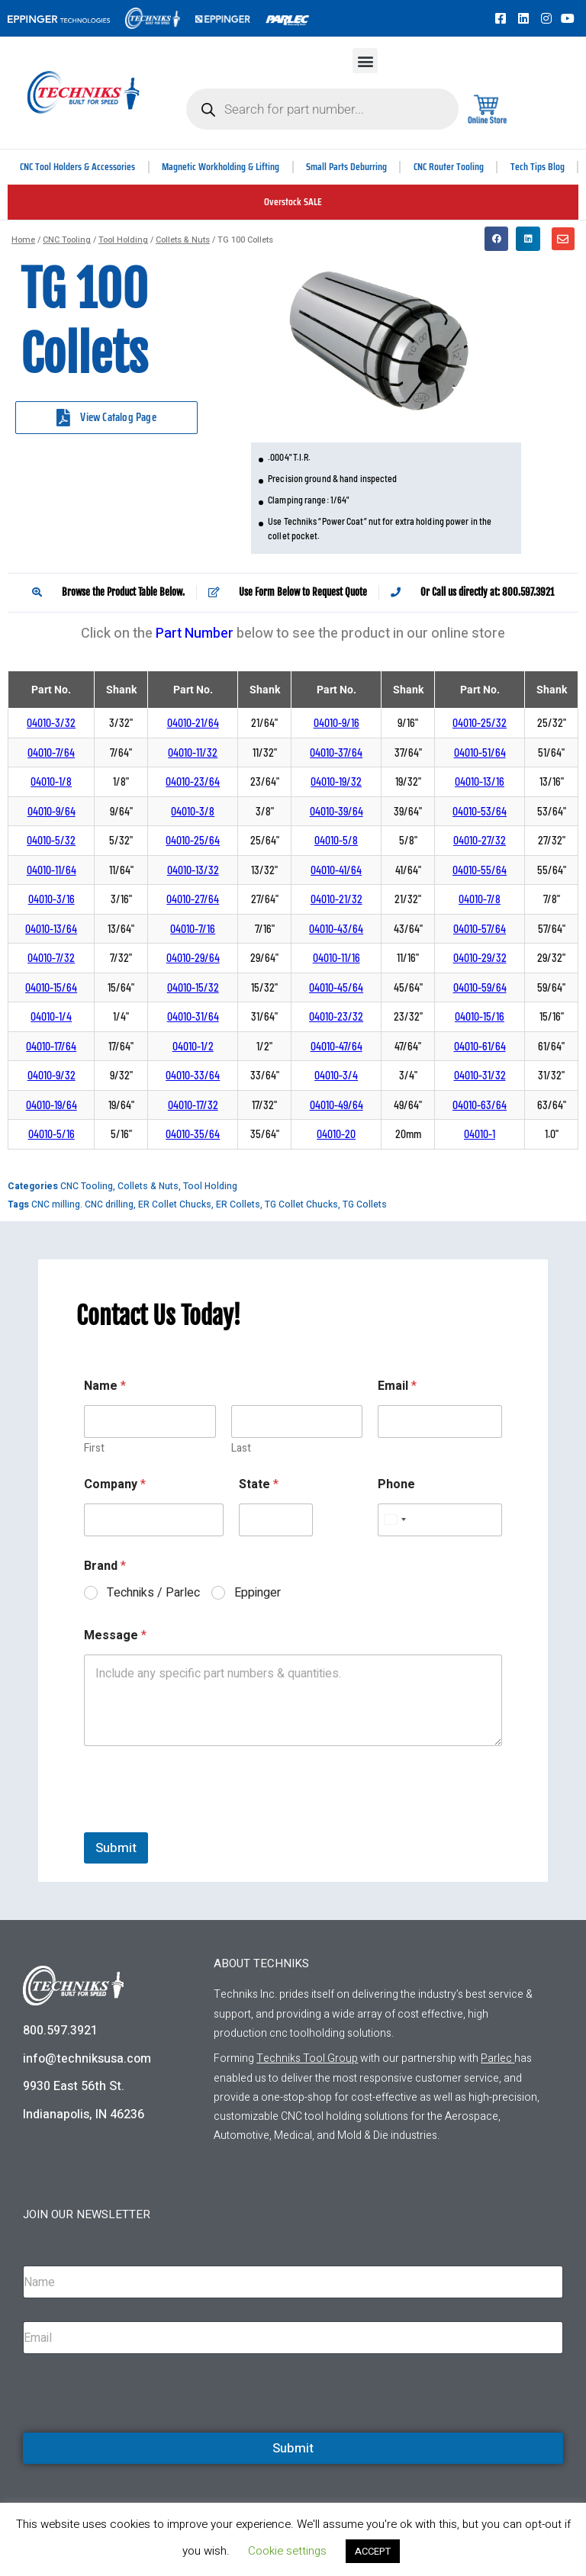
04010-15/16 (479, 1016)
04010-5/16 (51, 1133)
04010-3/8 (192, 811)
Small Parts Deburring (347, 167)
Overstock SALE (293, 202)
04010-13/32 (193, 869)
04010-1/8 (51, 781)
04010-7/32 (51, 957)
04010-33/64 (193, 1075)
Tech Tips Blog (537, 167)
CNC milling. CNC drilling (82, 1204)
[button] (365, 60)
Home (23, 239)
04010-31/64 (193, 1016)
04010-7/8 (480, 898)
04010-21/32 (336, 898)
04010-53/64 (479, 811)
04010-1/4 (51, 1016)
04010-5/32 (51, 840)
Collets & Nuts (183, 239)
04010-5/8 (336, 840)
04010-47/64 (336, 1046)
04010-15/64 (51, 987)
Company (115, 1485)
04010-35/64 (193, 1133)
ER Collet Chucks (174, 1204)
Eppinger (257, 1593)
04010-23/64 (193, 781)
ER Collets (238, 1204)
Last (241, 1448)
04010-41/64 (336, 869)
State (259, 1485)
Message (115, 1636)
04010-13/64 (51, 928)
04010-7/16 (192, 928)
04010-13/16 (479, 781)
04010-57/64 (479, 928)
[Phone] (440, 1519)
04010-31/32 (480, 1075)
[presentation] (200, 1822)
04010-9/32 (51, 1075)
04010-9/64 (51, 811)
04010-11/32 (192, 752)
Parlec (496, 2058)
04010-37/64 (336, 752)
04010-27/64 (192, 898)
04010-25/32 (479, 722)
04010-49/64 (336, 1104)
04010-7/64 (51, 752)
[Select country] (394, 1519)
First (94, 1448)
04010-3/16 (51, 898)
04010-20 (336, 1133)
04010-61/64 (480, 1046)
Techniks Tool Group (307, 2058)
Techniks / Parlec (153, 1593)
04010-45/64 (336, 987)
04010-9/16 (336, 722)
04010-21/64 (193, 722)
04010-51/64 (480, 752)
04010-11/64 (51, 869)
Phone (396, 1485)
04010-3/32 (51, 722)
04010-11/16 (336, 957)
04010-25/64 (193, 840)
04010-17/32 (193, 1104)
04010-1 (479, 1133)
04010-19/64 (51, 1104)
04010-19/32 (336, 781)
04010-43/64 (336, 928)
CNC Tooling (67, 239)
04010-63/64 (479, 1104)
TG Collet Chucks (301, 1204)
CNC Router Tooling (449, 167)
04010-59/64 (480, 987)
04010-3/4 (336, 1075)
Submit (116, 1847)
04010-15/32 (193, 987)
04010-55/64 (479, 869)
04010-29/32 (480, 957)
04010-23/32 (336, 1016)
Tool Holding (123, 239)
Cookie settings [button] (287, 2550)
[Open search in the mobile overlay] (322, 109)
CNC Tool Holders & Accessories (78, 167)
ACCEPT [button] (373, 2551)
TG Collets (365, 1204)
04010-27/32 (479, 840)
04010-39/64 (336, 811)
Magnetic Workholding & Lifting (222, 167)
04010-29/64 (193, 957)
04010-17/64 (51, 1046)
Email (397, 1386)
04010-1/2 (193, 1046)
